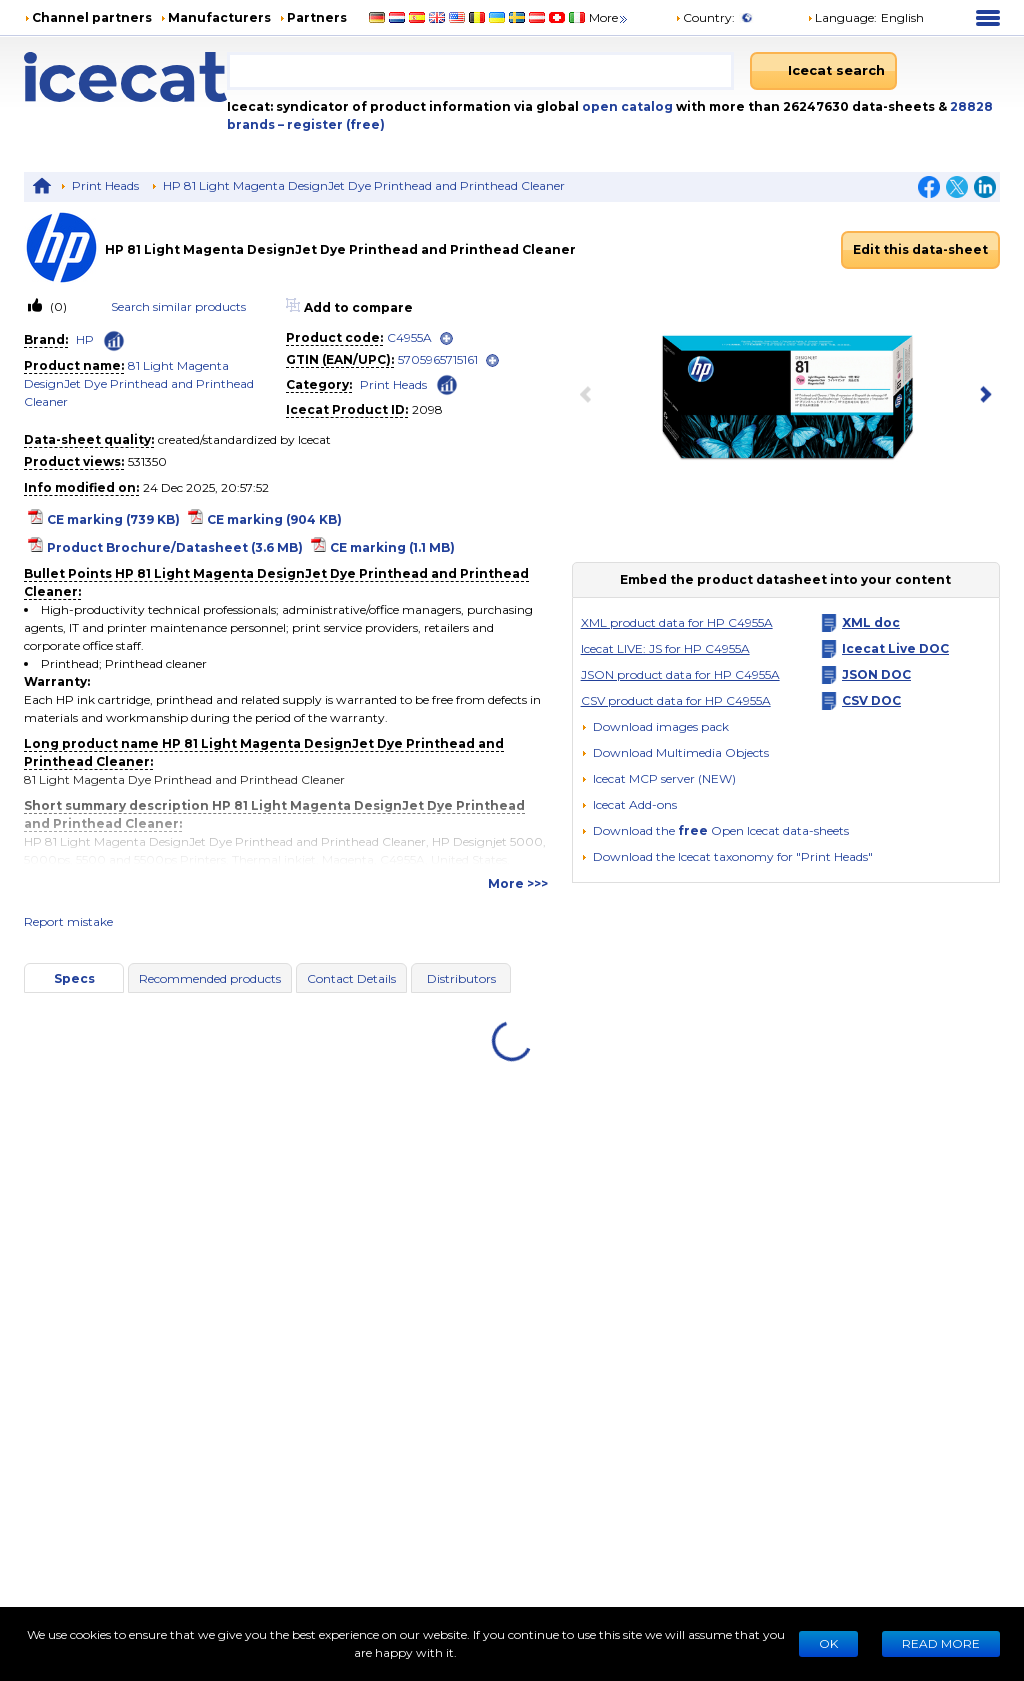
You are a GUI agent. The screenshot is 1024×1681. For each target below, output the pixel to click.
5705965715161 (438, 359)
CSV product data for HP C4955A (676, 700)
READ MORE (941, 1643)
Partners (317, 17)
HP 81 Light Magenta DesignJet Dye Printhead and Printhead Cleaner (364, 185)
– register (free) (331, 124)
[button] (675, 752)
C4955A (409, 337)
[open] (446, 338)
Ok (828, 1643)
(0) (57, 306)
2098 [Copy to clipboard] (427, 409)
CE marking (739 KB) (113, 519)
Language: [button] (842, 17)
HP (85, 339)
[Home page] (125, 77)
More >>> (518, 883)
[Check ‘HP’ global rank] (114, 341)
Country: (705, 17)
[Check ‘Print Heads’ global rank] (447, 383)
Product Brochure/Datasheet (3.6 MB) (175, 547)
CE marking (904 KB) (274, 519)
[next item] (982, 396)
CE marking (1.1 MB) (392, 547)
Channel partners (92, 17)
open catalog (626, 106)
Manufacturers (219, 17)
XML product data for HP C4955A (677, 622)
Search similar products (178, 306)
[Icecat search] (823, 71)
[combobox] (480, 71)
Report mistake (68, 921)
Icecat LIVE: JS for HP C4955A (665, 648)
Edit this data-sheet (920, 249)
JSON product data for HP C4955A (680, 674)
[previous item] (590, 396)
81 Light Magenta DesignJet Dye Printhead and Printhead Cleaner (139, 383)
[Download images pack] (655, 727)
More (609, 17)
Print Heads (105, 185)
